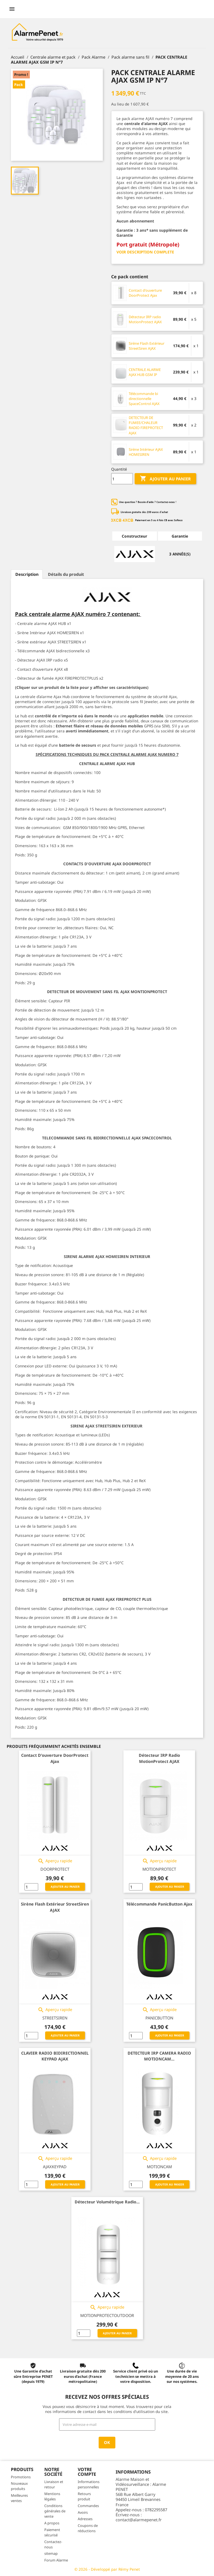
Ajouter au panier (165, 479)
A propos (51, 2522)
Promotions (21, 2476)
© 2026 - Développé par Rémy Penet (107, 2569)
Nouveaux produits (19, 2486)
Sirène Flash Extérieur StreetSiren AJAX (146, 346)
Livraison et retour (53, 2484)
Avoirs (83, 2512)
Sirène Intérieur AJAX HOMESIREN (146, 452)
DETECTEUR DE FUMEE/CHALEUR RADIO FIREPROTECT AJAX (146, 425)
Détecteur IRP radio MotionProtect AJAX (145, 319)
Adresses (85, 2518)
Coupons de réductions (88, 2528)
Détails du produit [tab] (66, 574)
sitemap (51, 2553)
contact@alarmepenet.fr (139, 2519)
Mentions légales (52, 2496)
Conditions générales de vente (54, 2511)
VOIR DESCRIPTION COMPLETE (145, 252)
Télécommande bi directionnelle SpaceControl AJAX (144, 398)
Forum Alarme (56, 2560)
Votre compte (87, 2471)
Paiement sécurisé (52, 2532)
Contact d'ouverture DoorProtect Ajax (145, 293)
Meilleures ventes (19, 2498)
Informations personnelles (88, 2484)
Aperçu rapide (55, 1861)
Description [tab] (26, 574)
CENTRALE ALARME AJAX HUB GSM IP (145, 372)
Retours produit (84, 2496)
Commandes (88, 2505)
